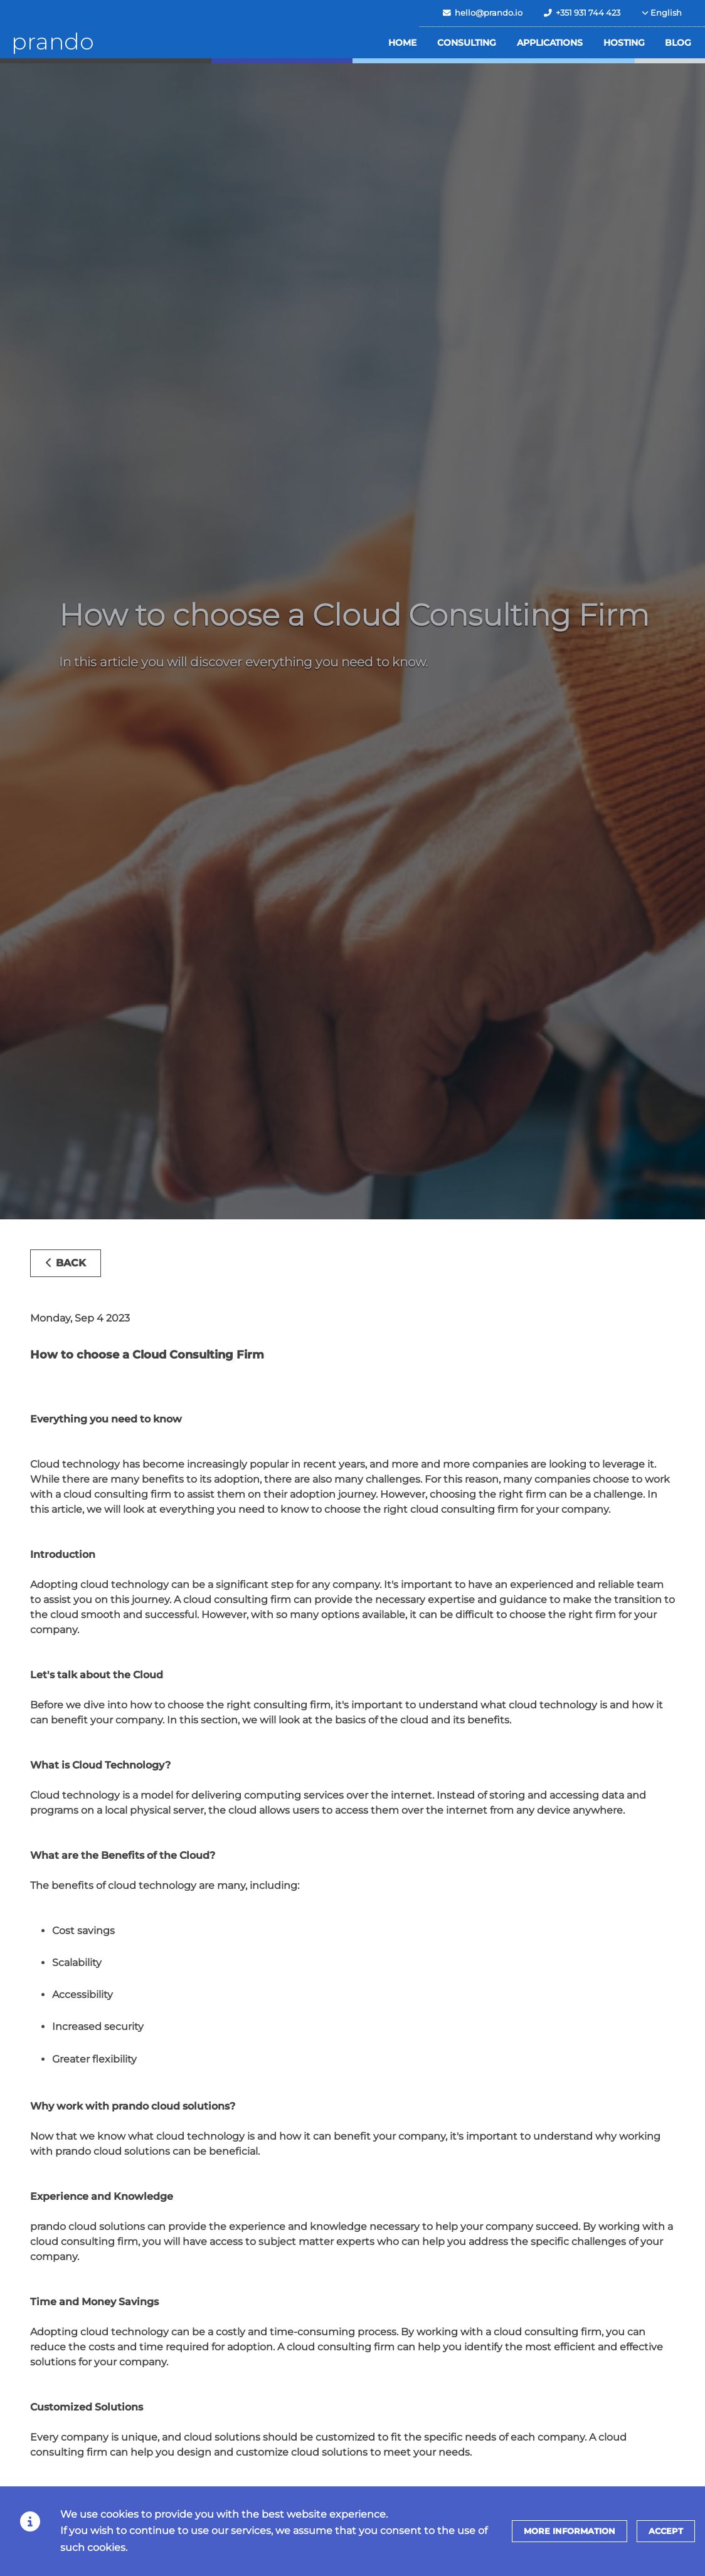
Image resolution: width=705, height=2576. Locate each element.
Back (65, 1263)
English (662, 13)
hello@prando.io (482, 13)
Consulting (466, 42)
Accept (666, 2531)
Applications (550, 42)
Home (402, 42)
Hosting (624, 42)
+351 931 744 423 (582, 13)
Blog (678, 42)
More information (569, 2531)
